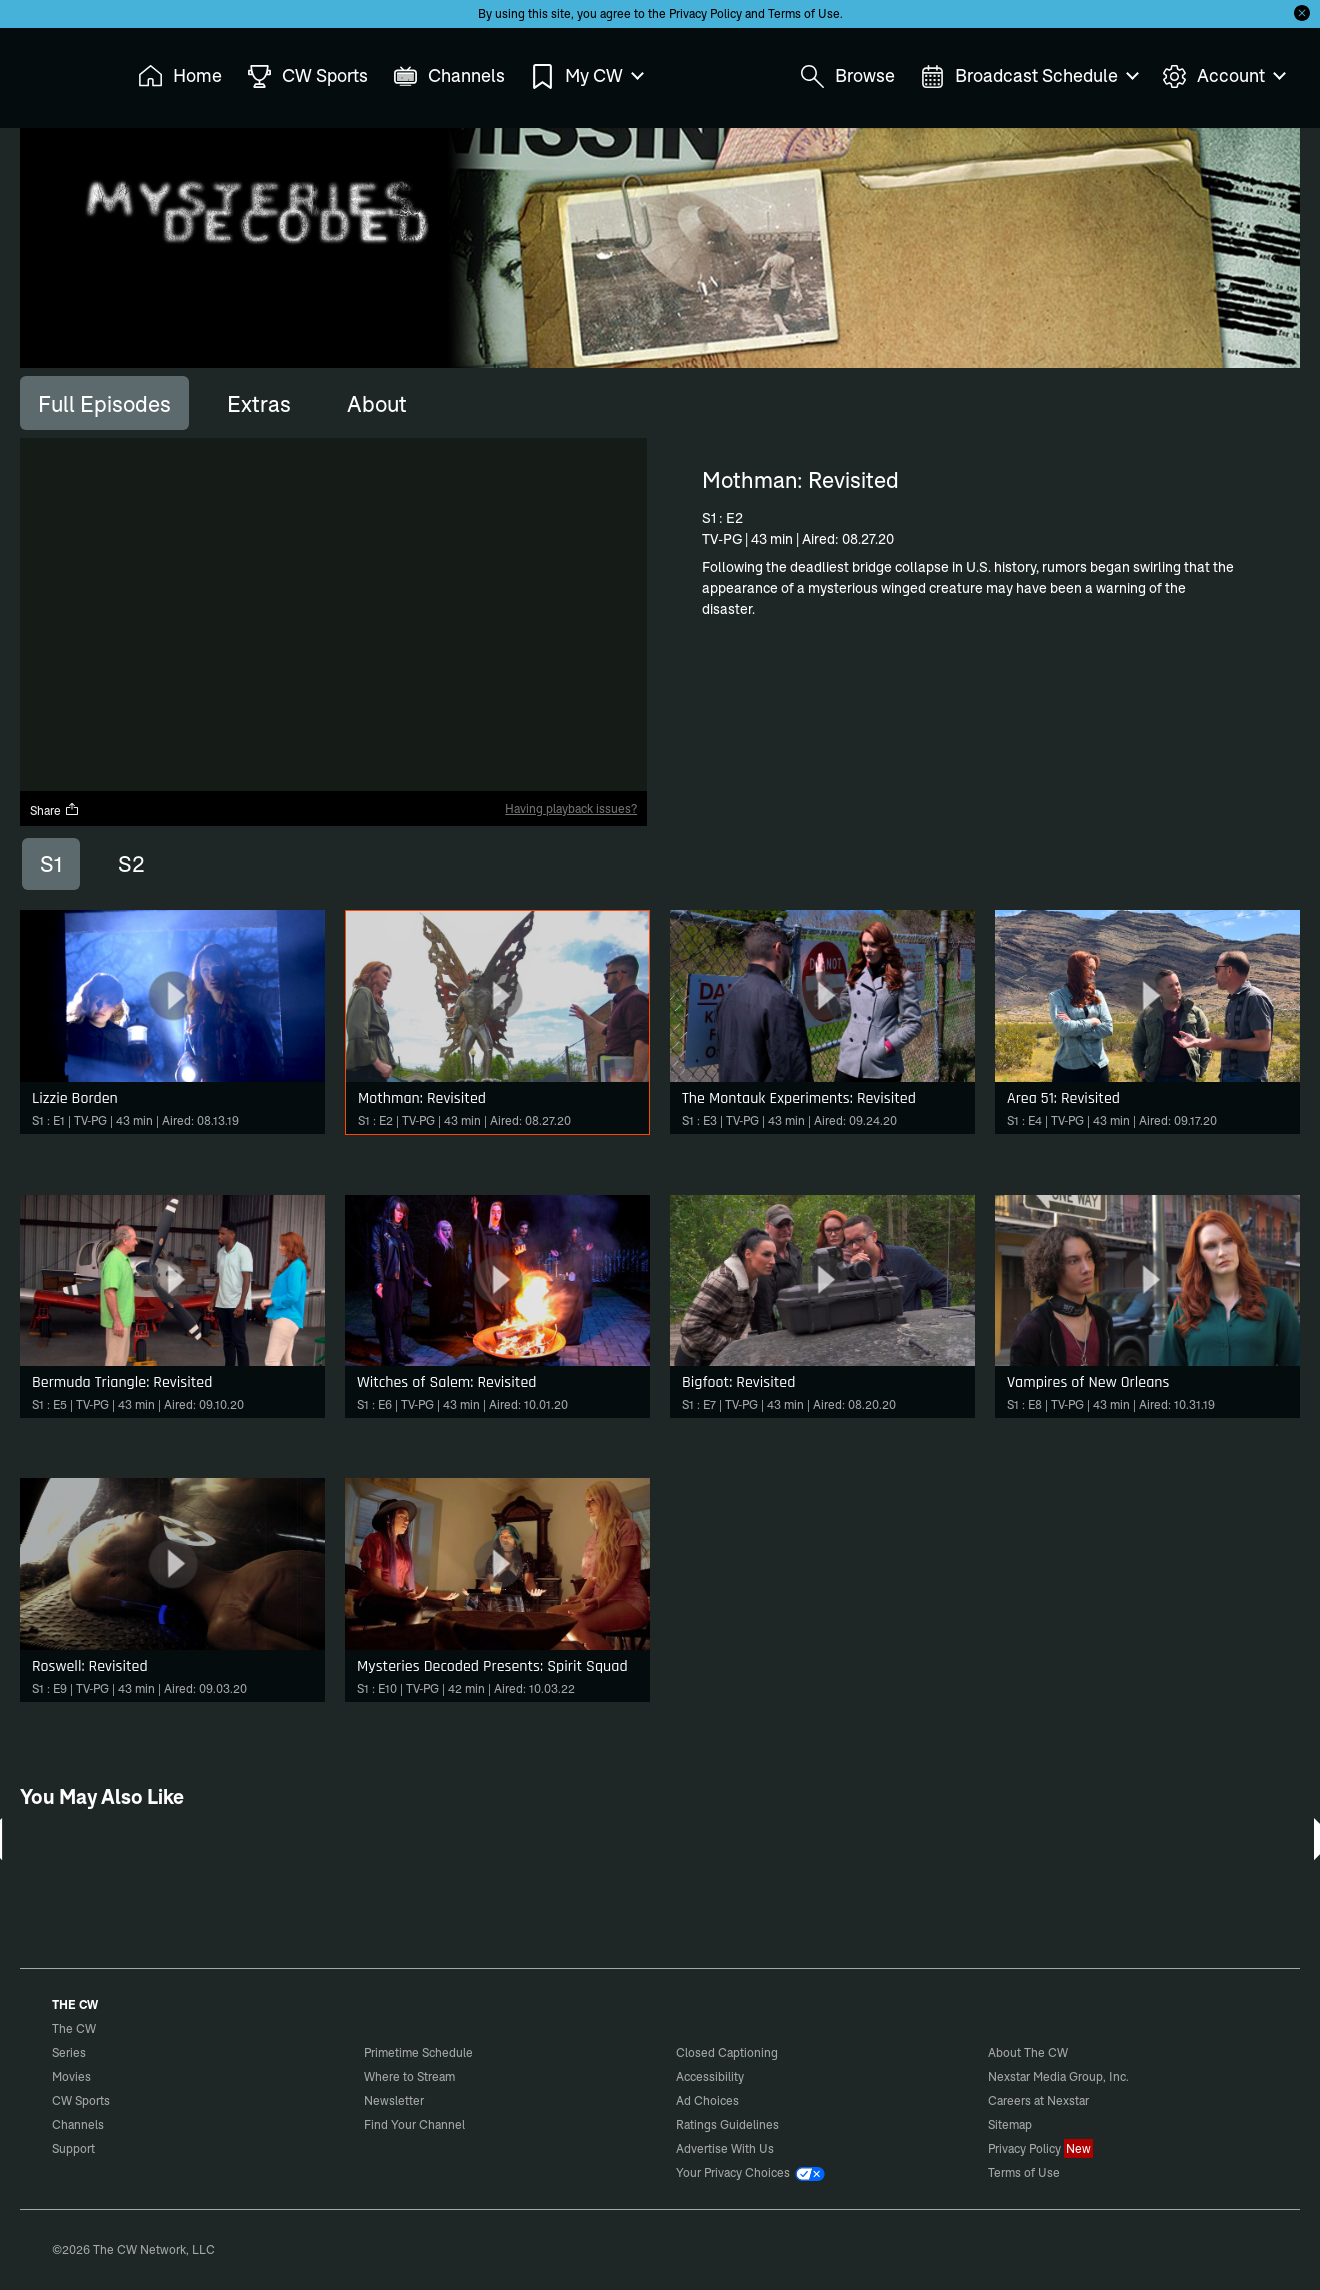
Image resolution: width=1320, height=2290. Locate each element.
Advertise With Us (725, 2148)
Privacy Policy (705, 13)
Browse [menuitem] (847, 76)
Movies (71, 2076)
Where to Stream (409, 2076)
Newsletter (394, 2100)
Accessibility (710, 2076)
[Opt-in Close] (1302, 13)
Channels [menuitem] (449, 76)
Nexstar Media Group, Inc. (1058, 2076)
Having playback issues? (571, 808)
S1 (51, 864)
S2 (131, 864)
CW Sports (81, 2100)
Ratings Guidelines (727, 2124)
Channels (78, 2124)
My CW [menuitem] (586, 76)
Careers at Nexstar (1038, 2100)
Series (69, 2052)
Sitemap (1010, 2124)
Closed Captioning (727, 2052)
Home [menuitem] (180, 76)
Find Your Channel (414, 2124)
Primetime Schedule (418, 2052)
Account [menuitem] (1223, 76)
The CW (61, 71)
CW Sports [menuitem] (307, 76)
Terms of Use (804, 13)
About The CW (1028, 2052)
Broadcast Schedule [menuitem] (1028, 76)
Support (73, 2148)
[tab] (104, 403)
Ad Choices (707, 2100)
